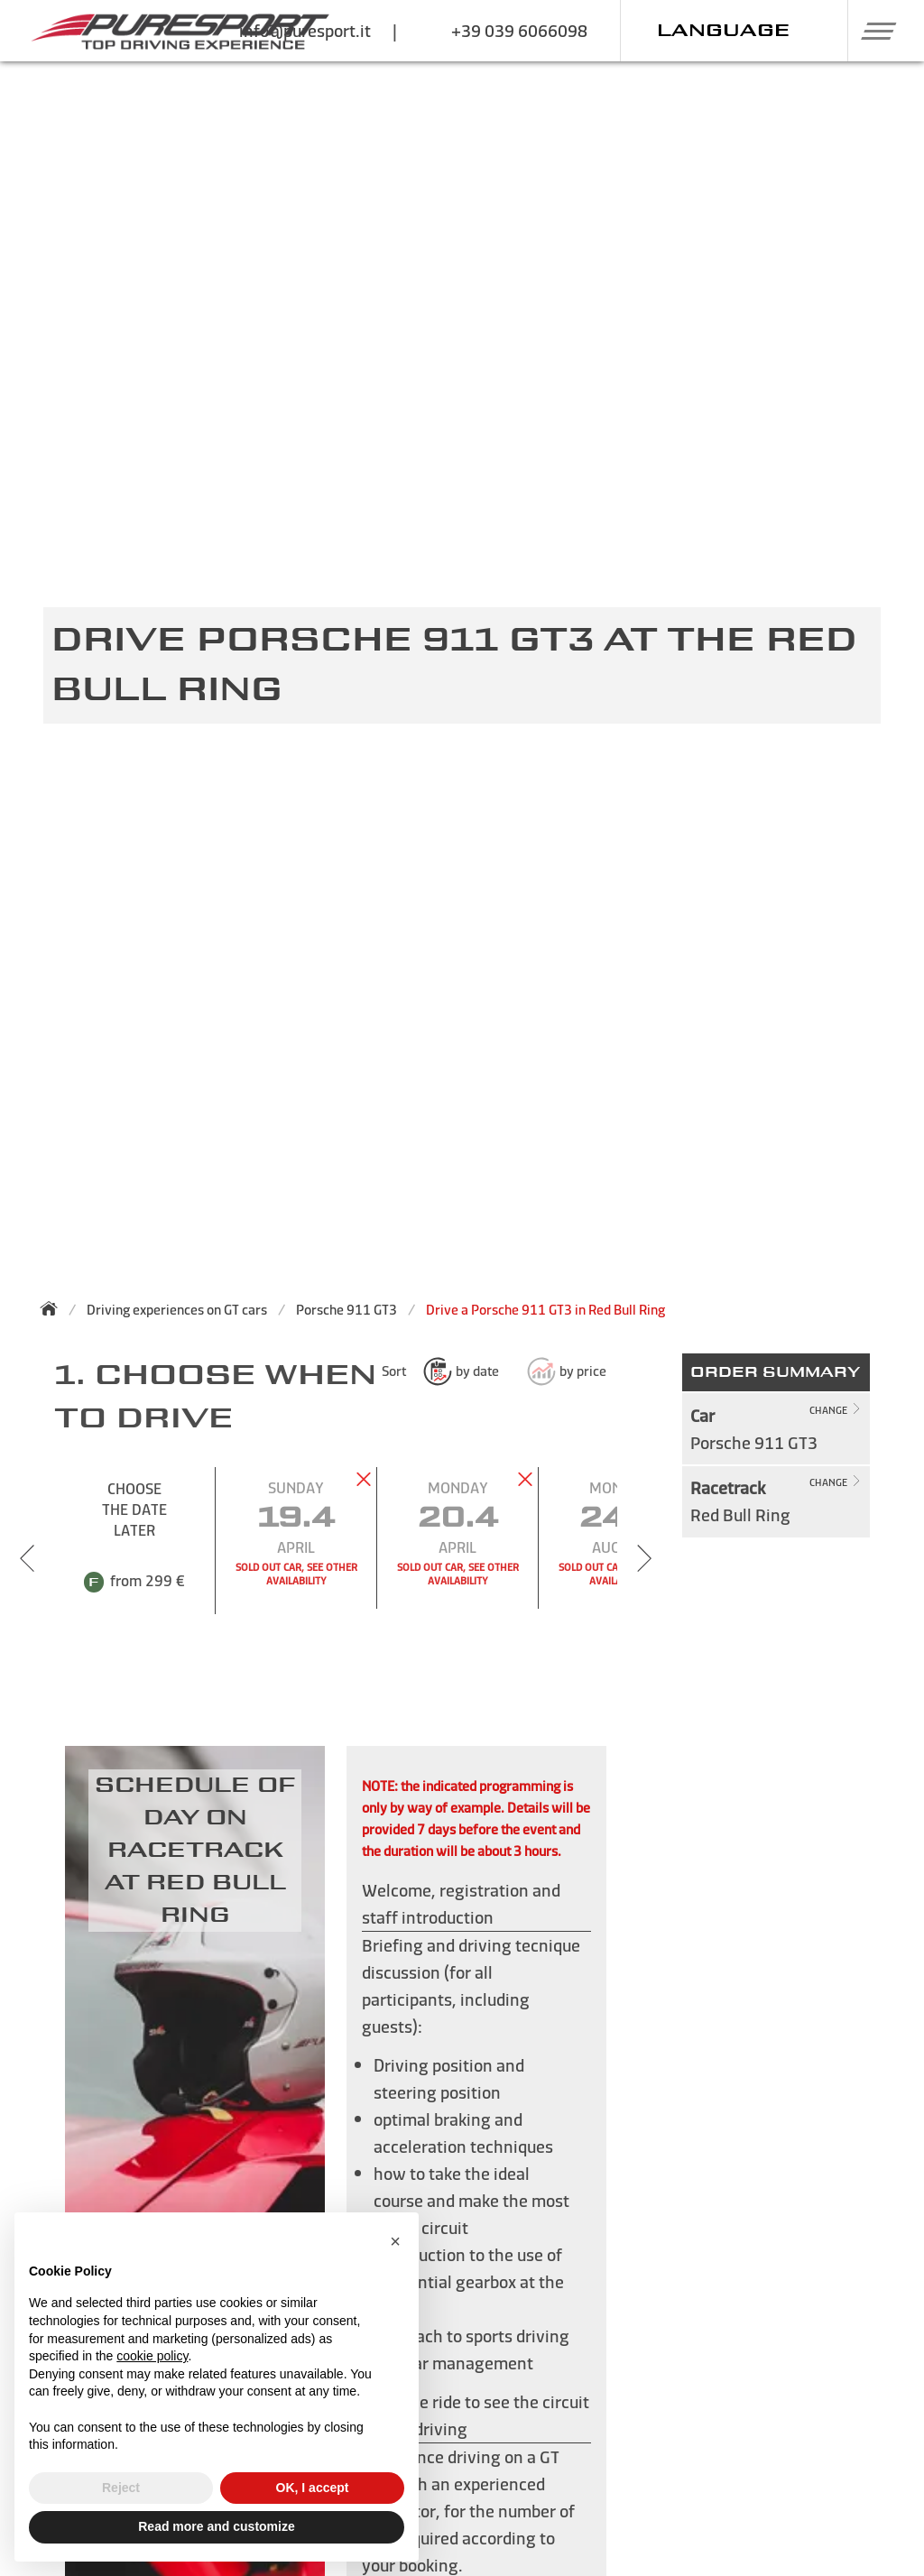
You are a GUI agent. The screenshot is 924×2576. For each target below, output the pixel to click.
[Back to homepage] (54, 1308)
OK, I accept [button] (312, 2487)
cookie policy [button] (152, 2356)
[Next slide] (644, 1558)
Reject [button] (121, 2487)
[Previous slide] (27, 1558)
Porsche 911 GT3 (346, 1309)
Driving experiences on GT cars (177, 1309)
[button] (872, 31)
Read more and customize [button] (216, 2526)
